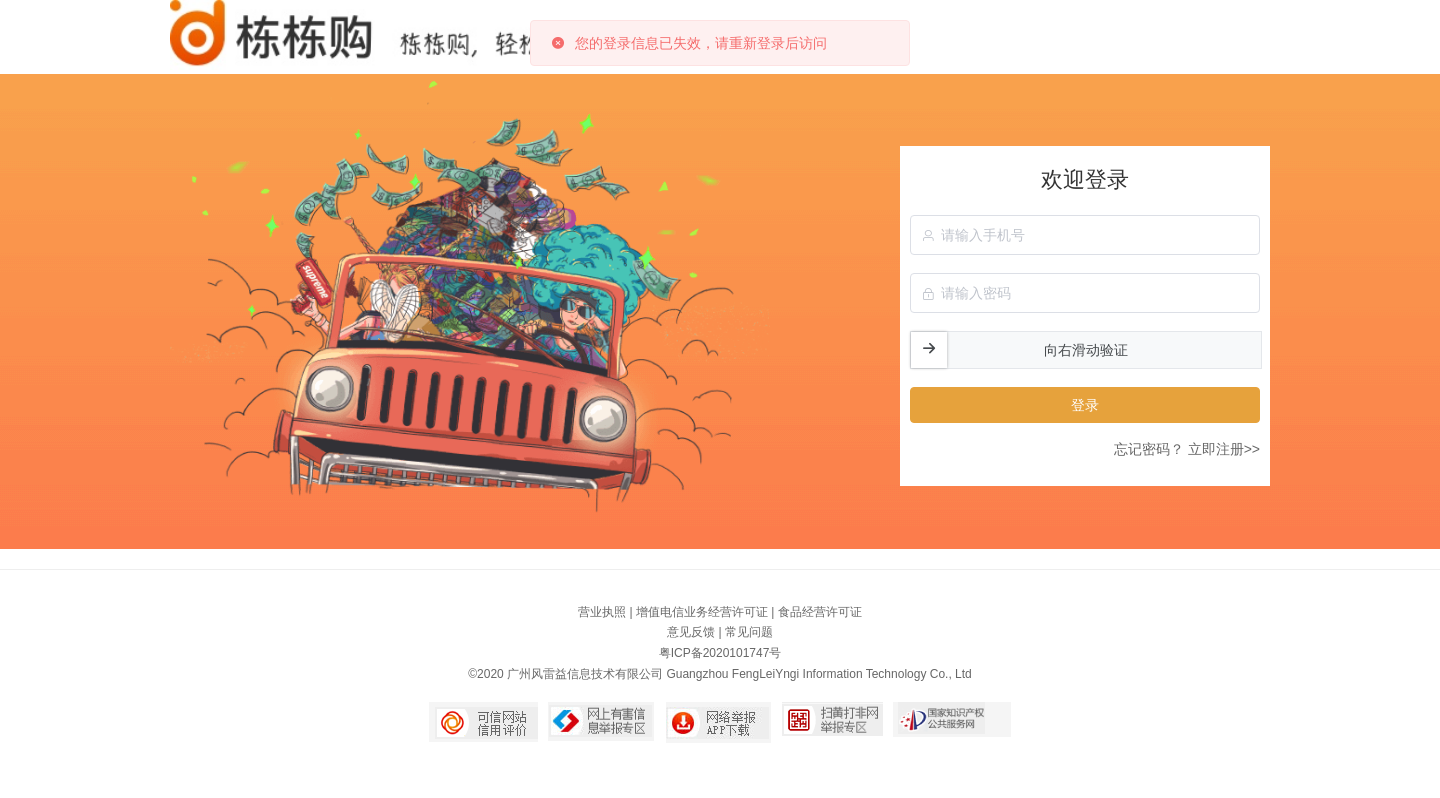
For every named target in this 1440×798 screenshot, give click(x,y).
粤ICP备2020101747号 (720, 653)
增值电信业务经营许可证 (702, 612)
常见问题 (749, 632)
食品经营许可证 (820, 612)
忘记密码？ (1149, 449)
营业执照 (602, 612)
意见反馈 (691, 632)
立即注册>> (1224, 449)
